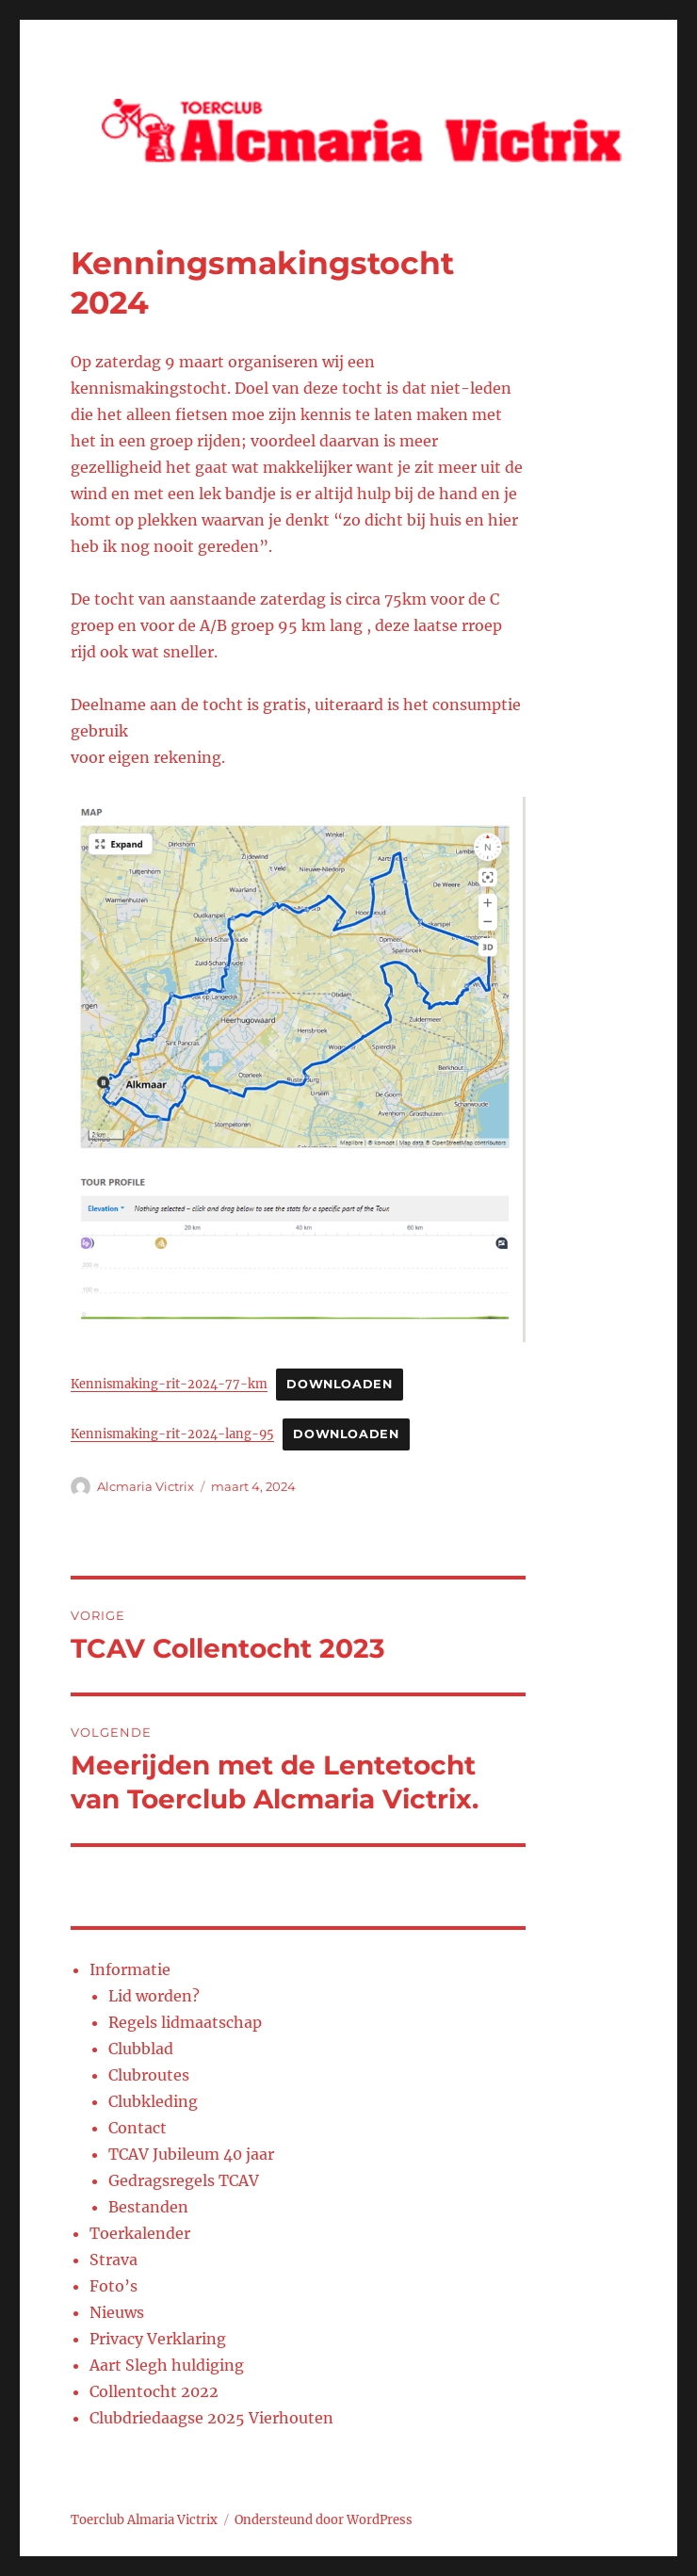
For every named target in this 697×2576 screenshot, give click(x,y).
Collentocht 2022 (154, 2391)
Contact (137, 2127)
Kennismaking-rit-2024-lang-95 (172, 1433)
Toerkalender (139, 2233)
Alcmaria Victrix (145, 1486)
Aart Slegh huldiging (166, 2365)
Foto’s (113, 2285)
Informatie (129, 1969)
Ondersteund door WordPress (324, 2520)
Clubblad (140, 2048)
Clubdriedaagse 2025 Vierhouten (211, 2417)
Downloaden (339, 1384)
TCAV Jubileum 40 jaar (191, 2154)
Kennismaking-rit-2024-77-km (169, 1383)
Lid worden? (154, 1995)
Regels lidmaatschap (185, 2022)
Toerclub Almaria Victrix (144, 2520)
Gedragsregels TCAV (183, 2180)
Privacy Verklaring (157, 2338)
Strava (113, 2259)
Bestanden (148, 2206)
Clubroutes (148, 2075)
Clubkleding (153, 2101)
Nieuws (116, 2312)
